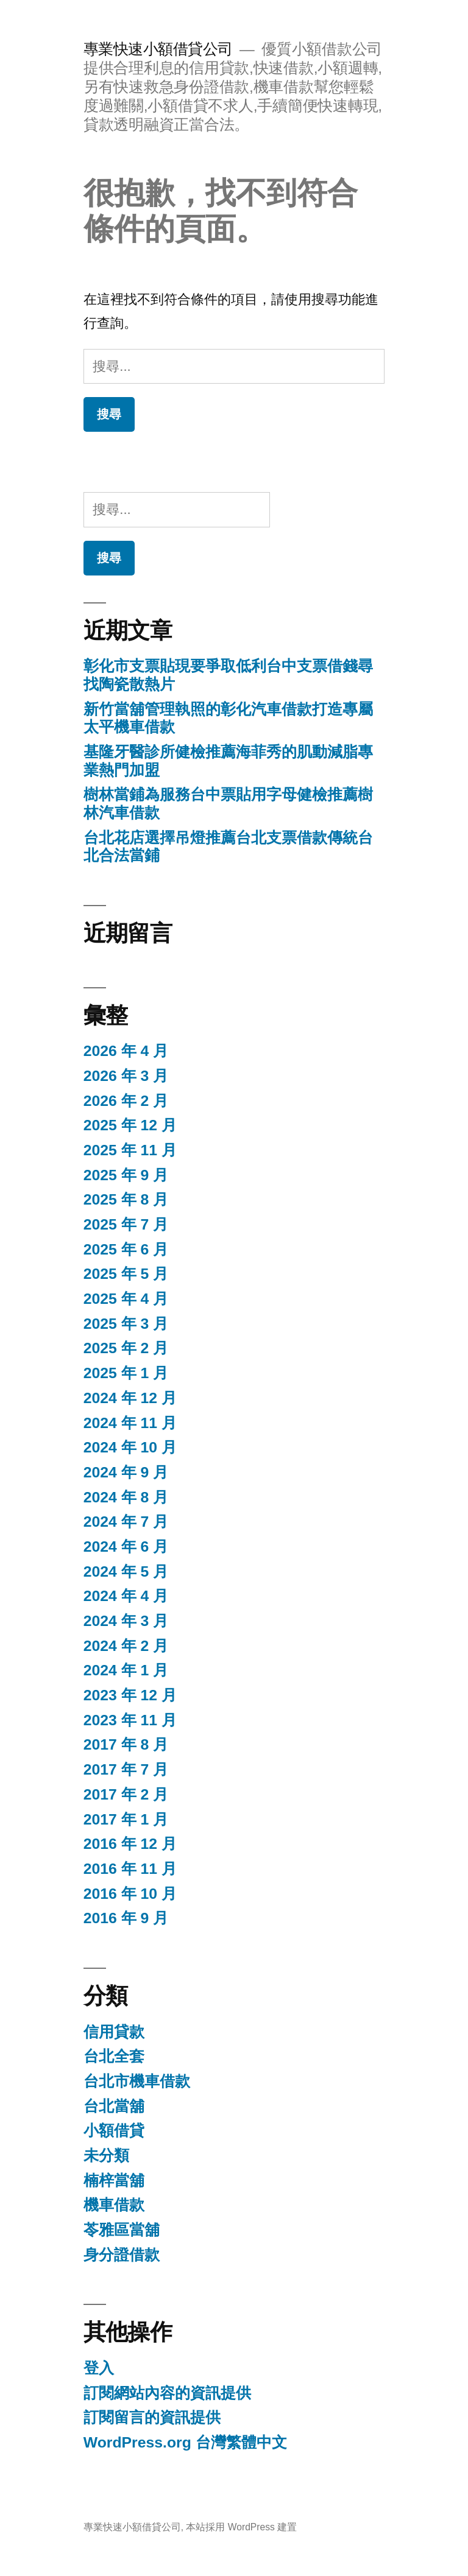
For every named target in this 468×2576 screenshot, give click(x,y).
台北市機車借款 (136, 2081)
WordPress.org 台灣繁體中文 (185, 2442)
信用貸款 (113, 2032)
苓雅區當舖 (121, 2230)
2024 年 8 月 (125, 1497)
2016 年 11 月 (130, 1868)
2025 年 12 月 (130, 1125)
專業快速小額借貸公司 (158, 49)
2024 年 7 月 (125, 1521)
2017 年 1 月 (125, 1819)
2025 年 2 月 (125, 1348)
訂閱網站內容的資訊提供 (167, 2393)
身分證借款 (121, 2255)
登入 (98, 2368)
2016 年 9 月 (125, 1918)
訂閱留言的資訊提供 (152, 2417)
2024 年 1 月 (125, 1670)
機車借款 (113, 2205)
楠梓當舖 (113, 2180)
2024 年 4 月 (125, 1596)
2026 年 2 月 (125, 1101)
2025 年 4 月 (125, 1298)
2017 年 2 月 (125, 1794)
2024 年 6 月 (125, 1546)
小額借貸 (113, 2130)
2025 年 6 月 (125, 1249)
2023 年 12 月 (130, 1695)
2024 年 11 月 (130, 1423)
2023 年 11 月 (130, 1720)
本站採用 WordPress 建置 (241, 2527)
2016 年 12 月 (130, 1843)
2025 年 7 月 (125, 1224)
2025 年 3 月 (125, 1323)
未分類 (106, 2155)
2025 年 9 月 (125, 1175)
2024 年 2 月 (125, 1646)
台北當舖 (113, 2106)
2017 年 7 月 (125, 1769)
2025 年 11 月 (130, 1150)
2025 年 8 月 (125, 1199)
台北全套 (113, 2056)
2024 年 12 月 (130, 1398)
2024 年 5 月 (125, 1571)
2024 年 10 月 (130, 1447)
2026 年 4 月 (125, 1051)
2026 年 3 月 (125, 1076)
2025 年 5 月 (125, 1273)
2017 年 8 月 (125, 1744)
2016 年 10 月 (130, 1893)
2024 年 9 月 (125, 1472)
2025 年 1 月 (125, 1373)
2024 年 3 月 (125, 1621)
